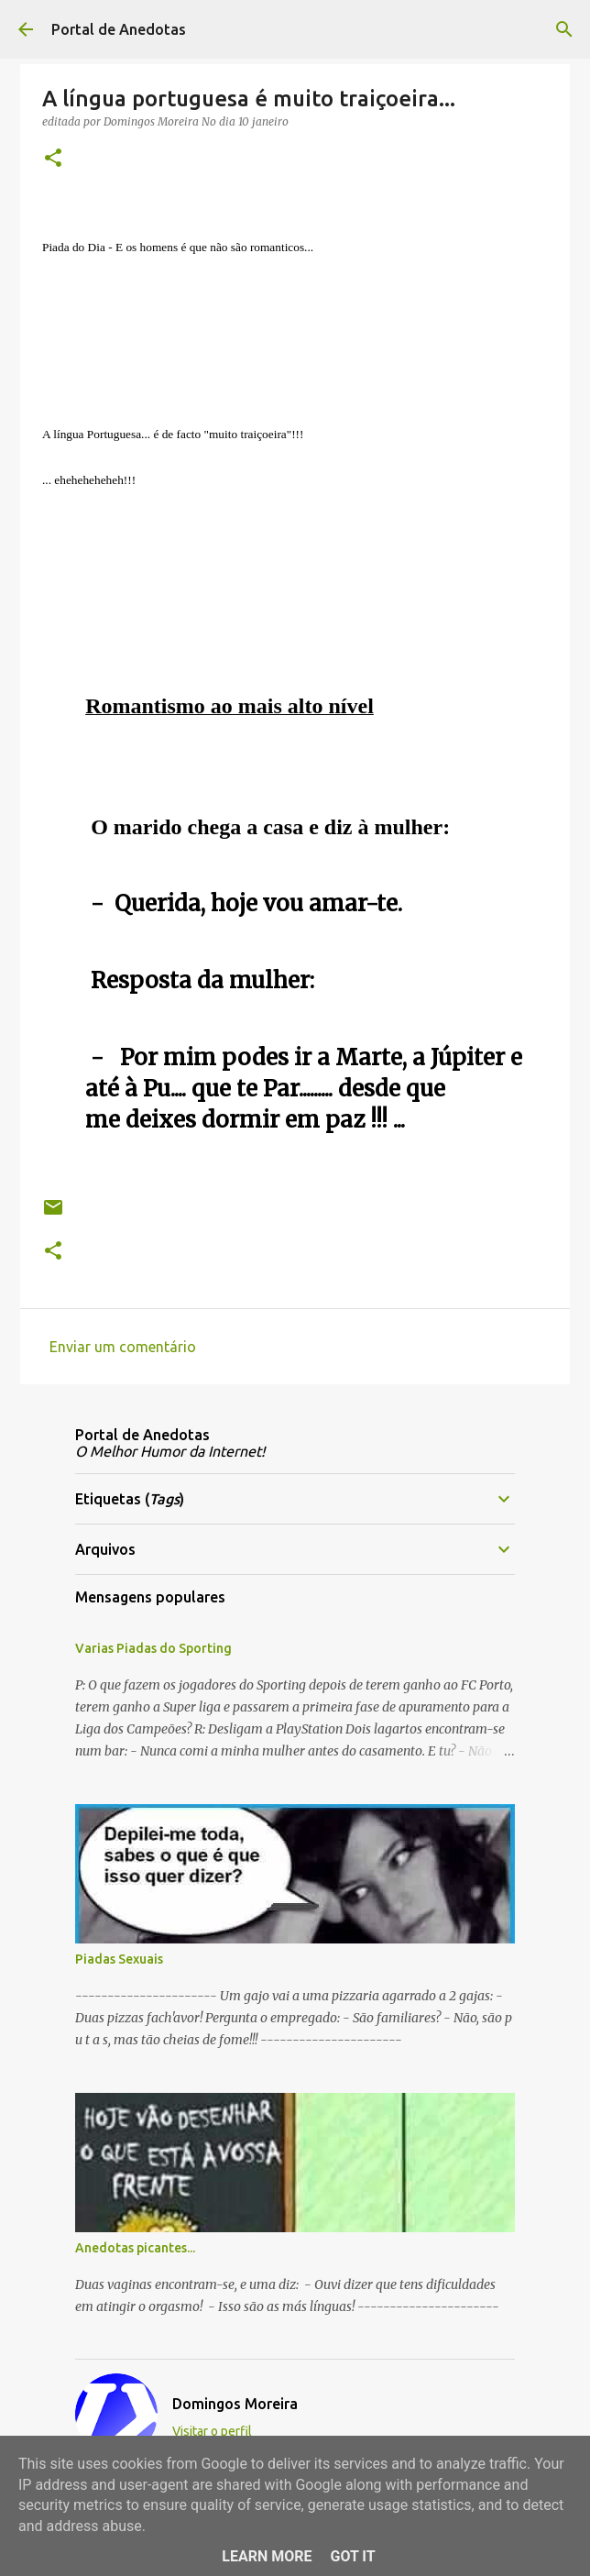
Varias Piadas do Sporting (153, 1648)
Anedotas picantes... (135, 2247)
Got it (352, 2556)
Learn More (266, 2556)
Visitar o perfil (212, 2431)
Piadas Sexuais (119, 1959)
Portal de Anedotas (118, 29)
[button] (53, 159)
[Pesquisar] (564, 29)
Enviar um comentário (122, 1346)
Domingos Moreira (235, 2403)
